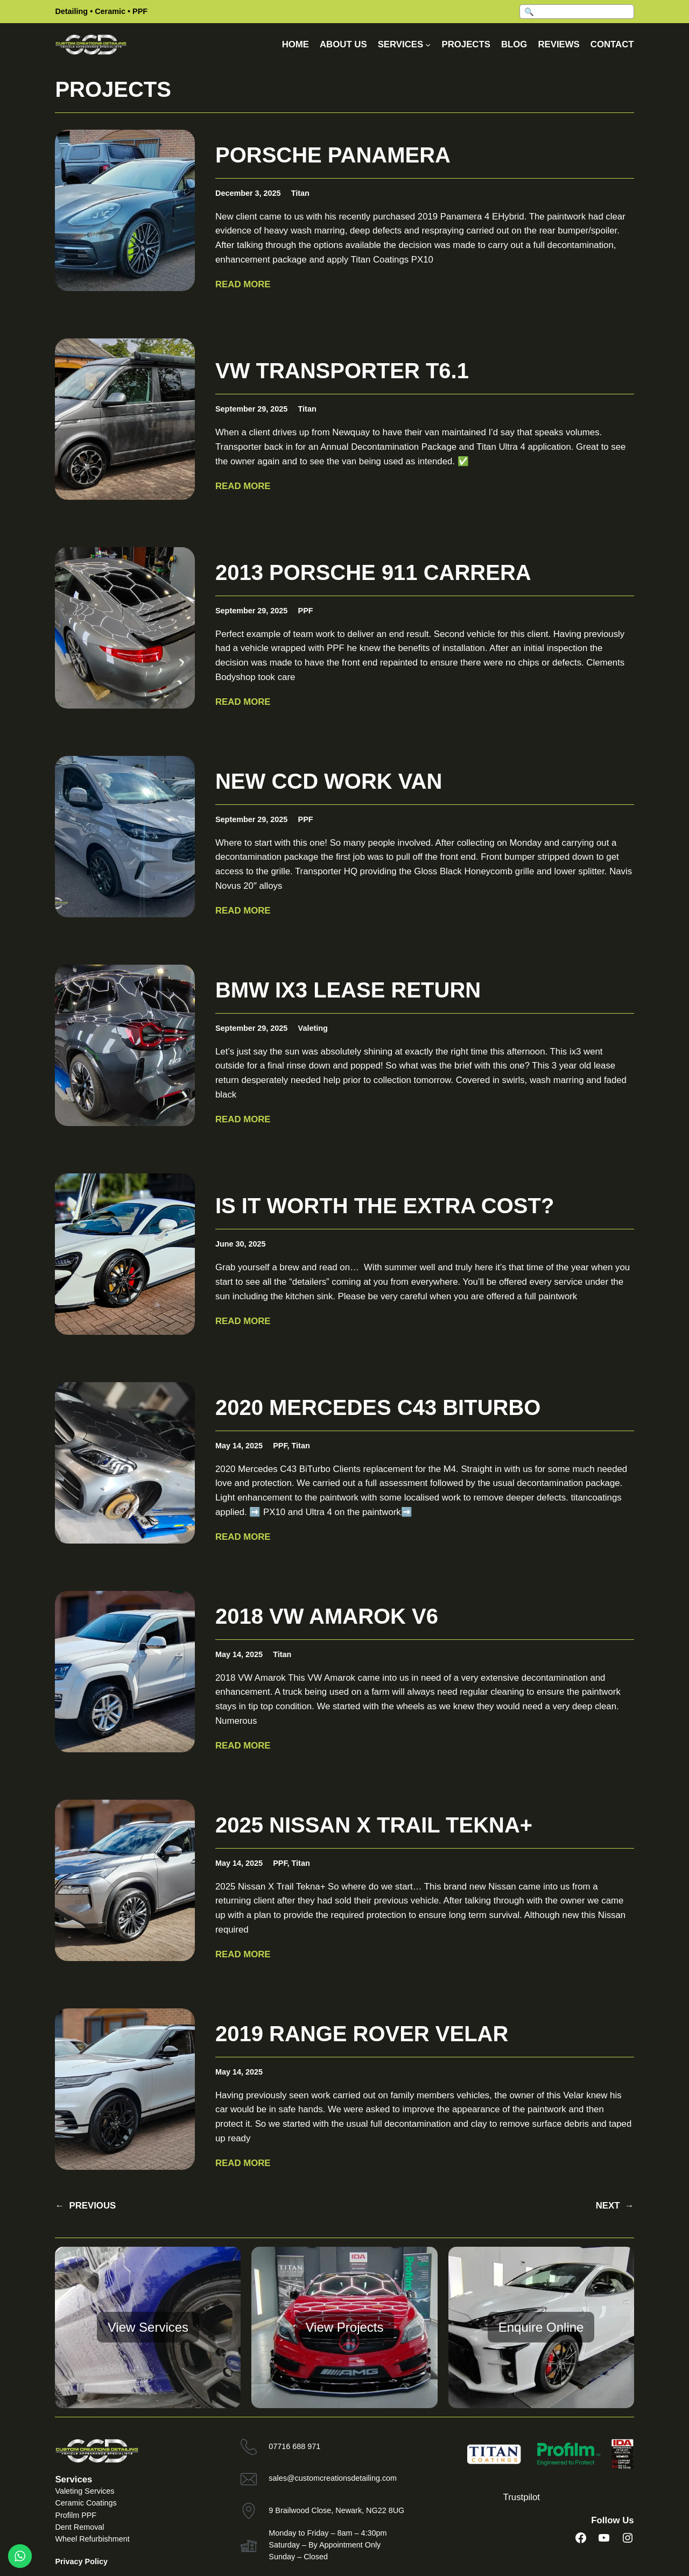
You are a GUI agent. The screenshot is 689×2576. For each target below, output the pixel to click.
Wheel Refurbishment (92, 2539)
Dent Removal (79, 2527)
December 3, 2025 (248, 193)
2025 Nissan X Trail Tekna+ (373, 1825)
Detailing (71, 11)
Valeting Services (84, 2491)
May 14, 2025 (239, 1445)
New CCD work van (328, 781)
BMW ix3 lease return (348, 990)
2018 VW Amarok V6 (326, 1616)
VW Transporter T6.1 (342, 371)
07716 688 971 (294, 2446)
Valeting (313, 1028)
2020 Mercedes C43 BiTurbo (377, 1407)
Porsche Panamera (333, 155)
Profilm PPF (75, 2515)
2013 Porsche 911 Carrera (373, 572)
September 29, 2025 (251, 409)
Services (73, 2479)
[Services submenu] (428, 44)
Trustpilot (521, 2497)
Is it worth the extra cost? (384, 1206)
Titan (300, 193)
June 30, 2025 (240, 1244)
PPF (139, 11)
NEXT (615, 2206)
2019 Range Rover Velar (361, 2034)
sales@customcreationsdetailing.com (333, 2478)
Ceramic (110, 11)
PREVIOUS (85, 2206)
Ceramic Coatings (85, 2503)
